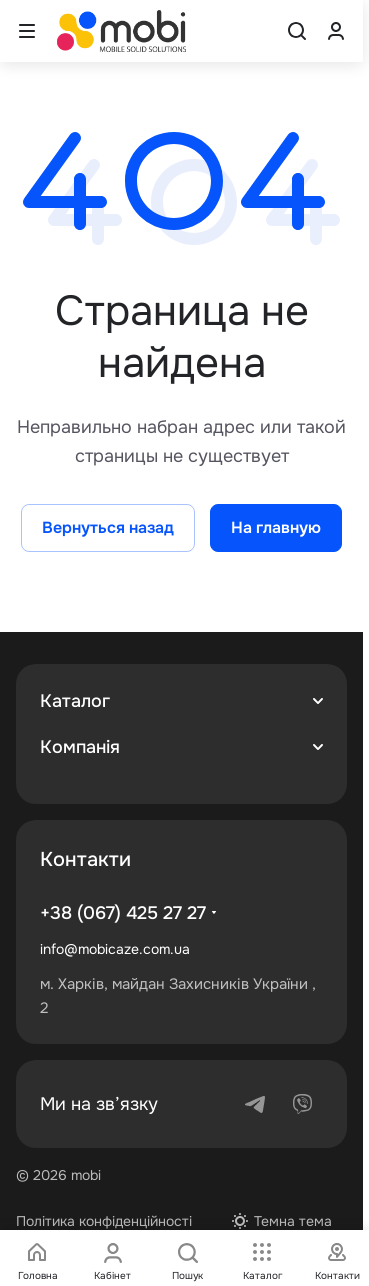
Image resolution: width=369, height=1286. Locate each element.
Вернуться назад (108, 527)
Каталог (75, 701)
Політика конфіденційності (104, 1221)
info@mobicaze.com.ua (115, 949)
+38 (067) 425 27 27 (123, 913)
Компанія (80, 747)
